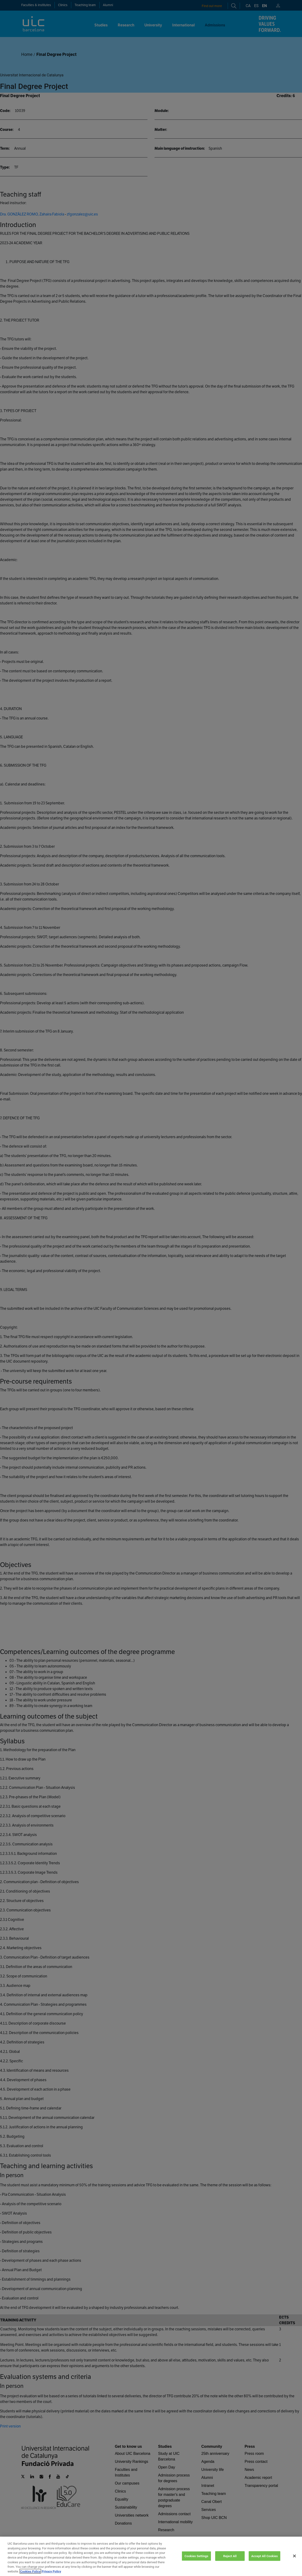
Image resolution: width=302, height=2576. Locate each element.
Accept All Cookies (264, 2560)
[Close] (294, 2560)
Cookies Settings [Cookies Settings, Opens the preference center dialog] (196, 2560)
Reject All (230, 2560)
